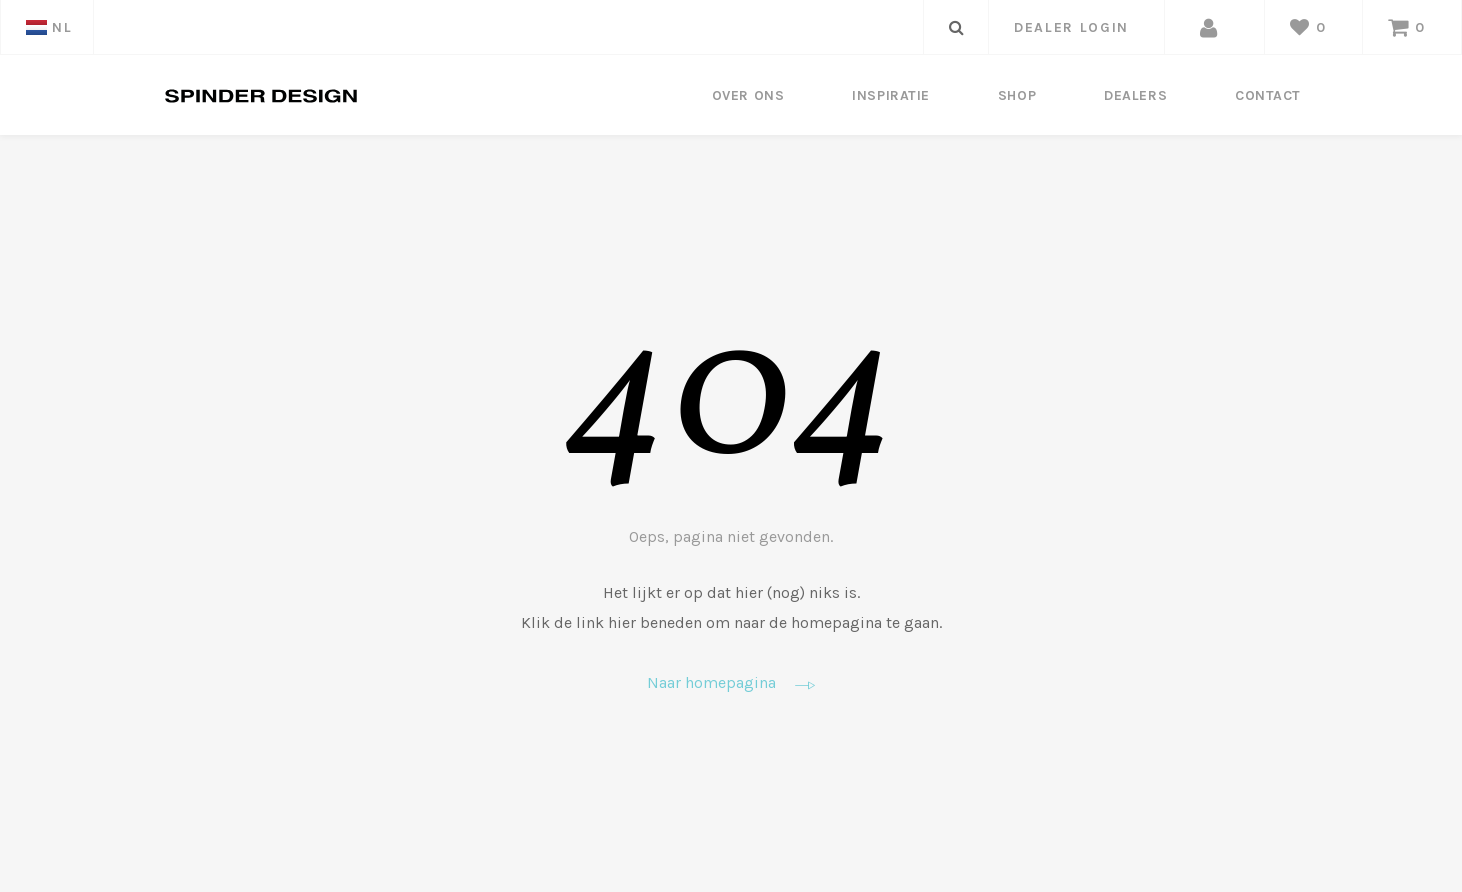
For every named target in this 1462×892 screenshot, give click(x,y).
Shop (1017, 95)
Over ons (748, 95)
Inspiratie (891, 95)
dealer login (1071, 27)
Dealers (1135, 95)
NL (49, 27)
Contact (1268, 95)
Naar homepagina (731, 683)
